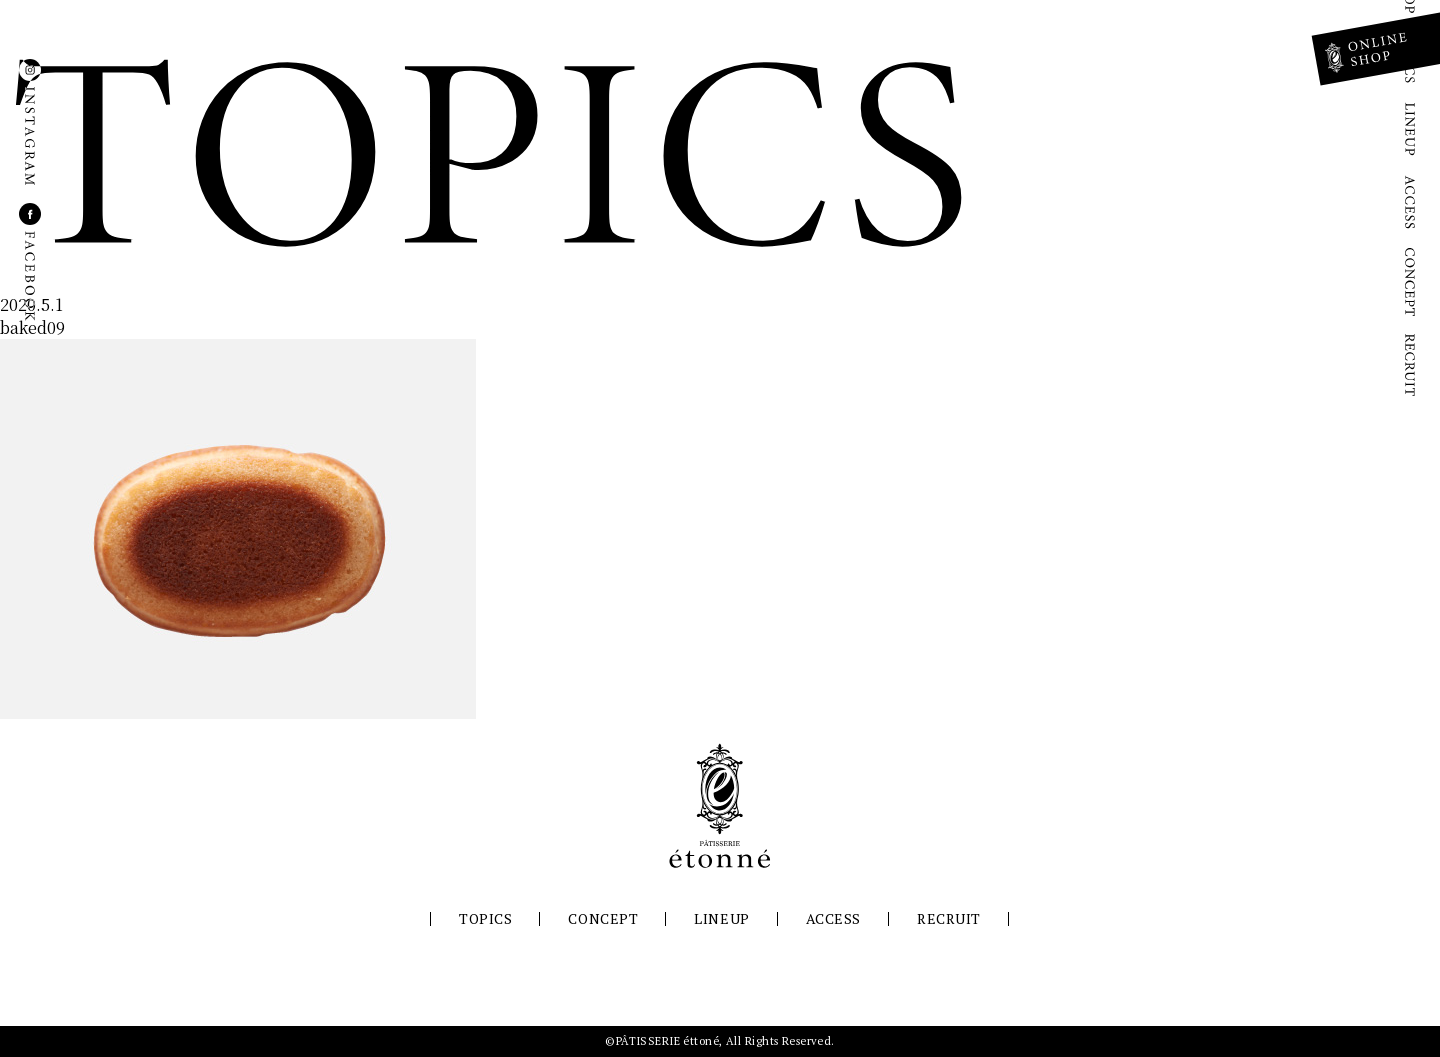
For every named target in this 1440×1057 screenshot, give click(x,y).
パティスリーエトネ (720, 806)
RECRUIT (949, 918)
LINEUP (721, 918)
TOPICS (485, 918)
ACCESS (833, 918)
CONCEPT (603, 918)
